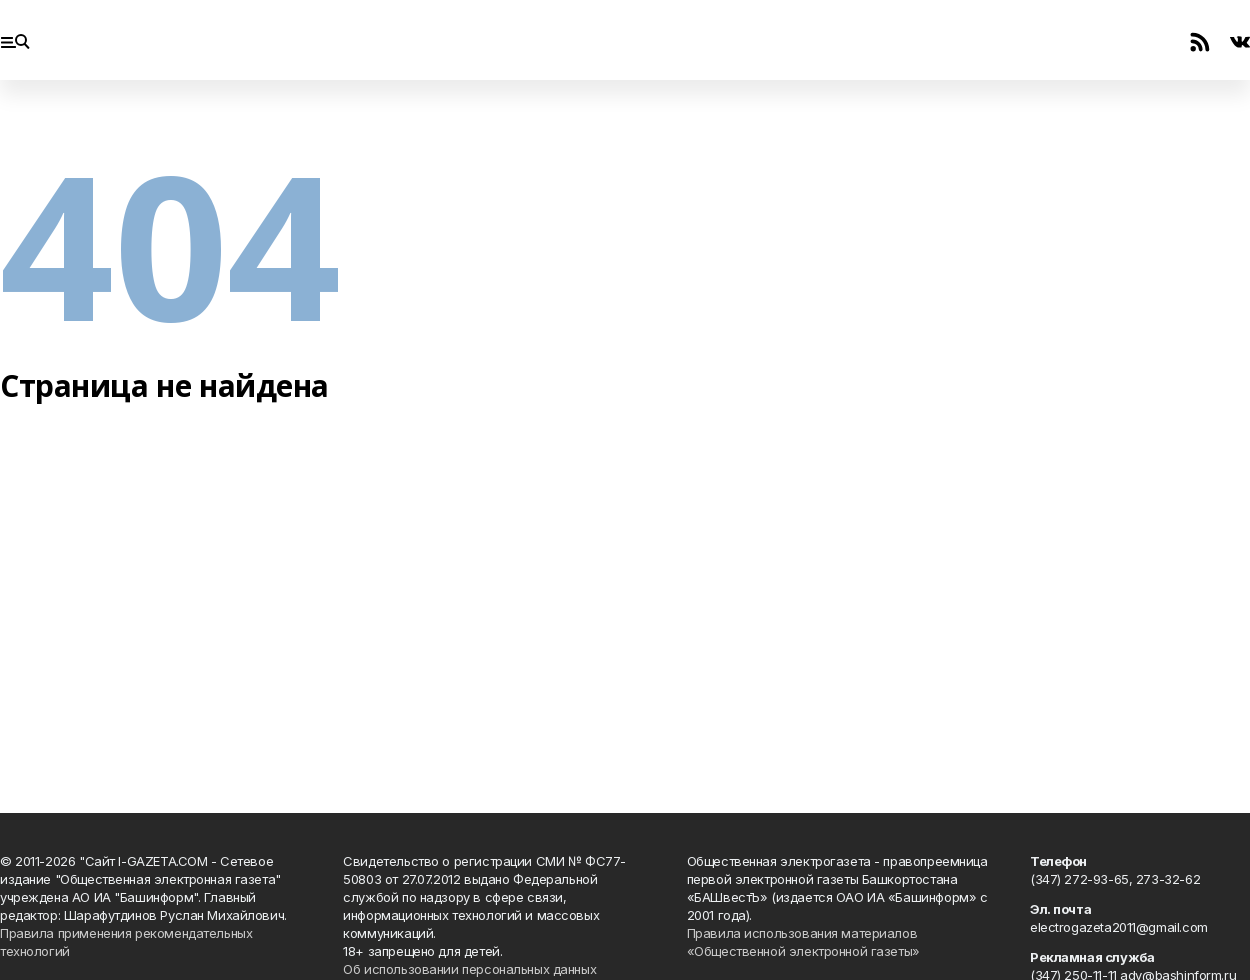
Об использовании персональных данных (469, 969)
